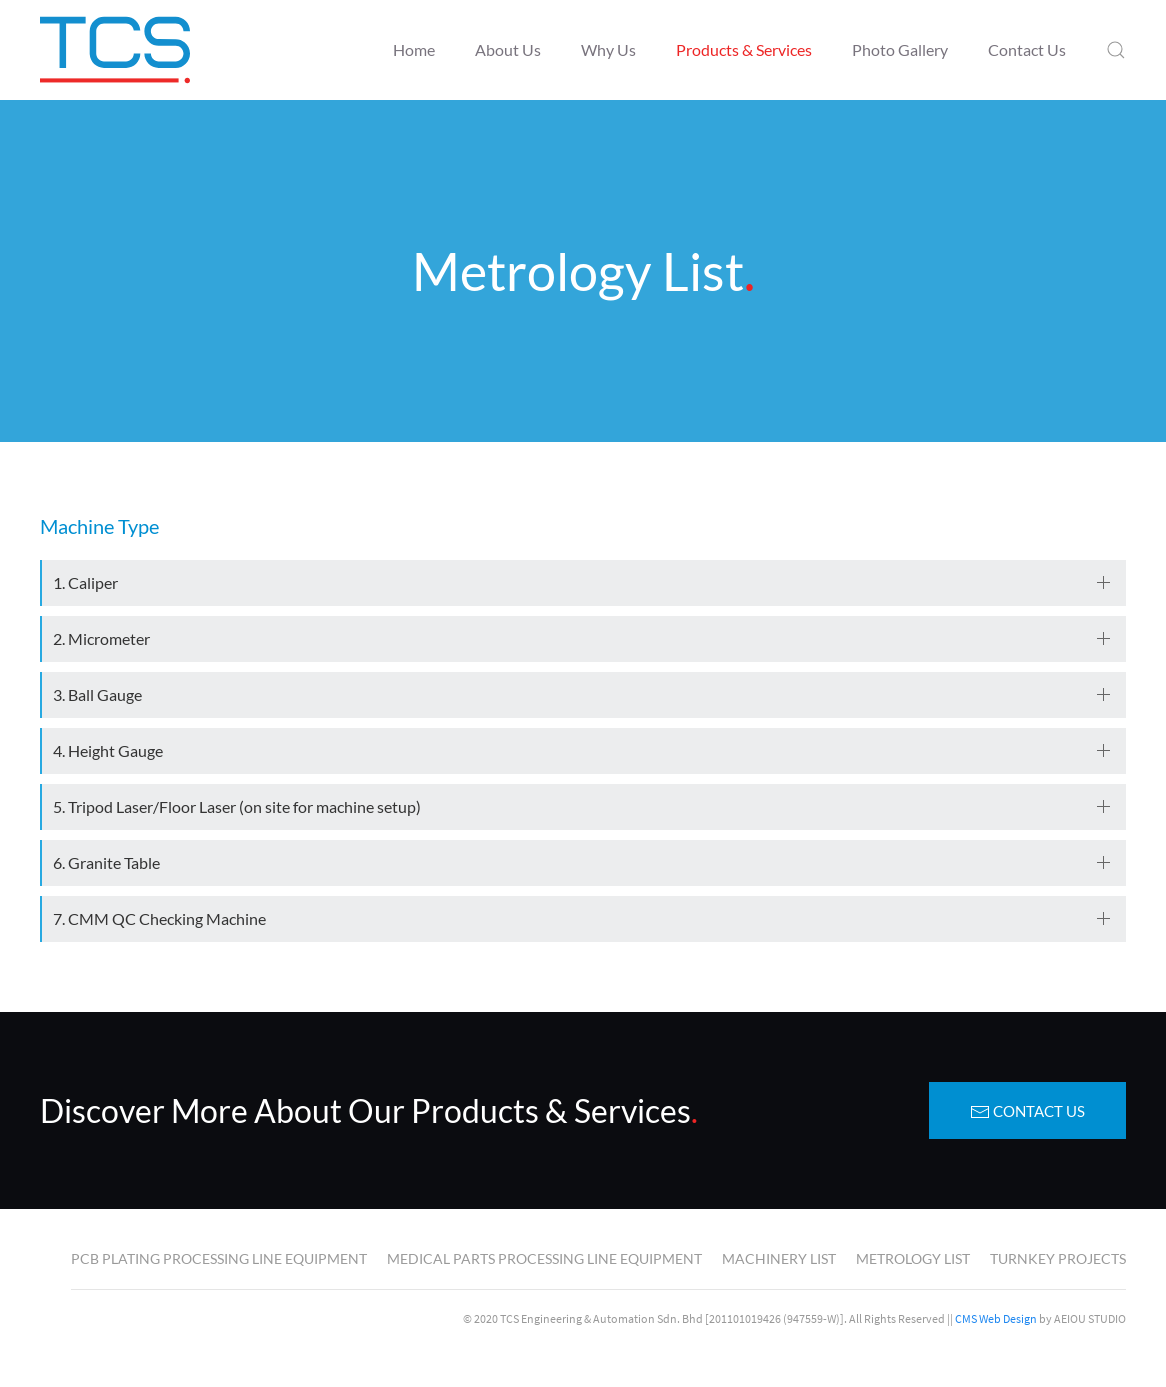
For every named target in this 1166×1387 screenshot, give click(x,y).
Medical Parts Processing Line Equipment (544, 1258)
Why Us (608, 49)
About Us (508, 49)
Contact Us (1027, 49)
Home (414, 49)
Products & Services (744, 49)
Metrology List (913, 1258)
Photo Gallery (900, 49)
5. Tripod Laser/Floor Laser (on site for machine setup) (237, 806)
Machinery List (779, 1258)
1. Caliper (85, 582)
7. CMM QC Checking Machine (159, 918)
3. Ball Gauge (97, 694)
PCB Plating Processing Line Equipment (219, 1258)
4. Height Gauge (108, 750)
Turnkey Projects (1058, 1258)
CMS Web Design (996, 1318)
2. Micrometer (101, 638)
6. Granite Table (106, 862)
